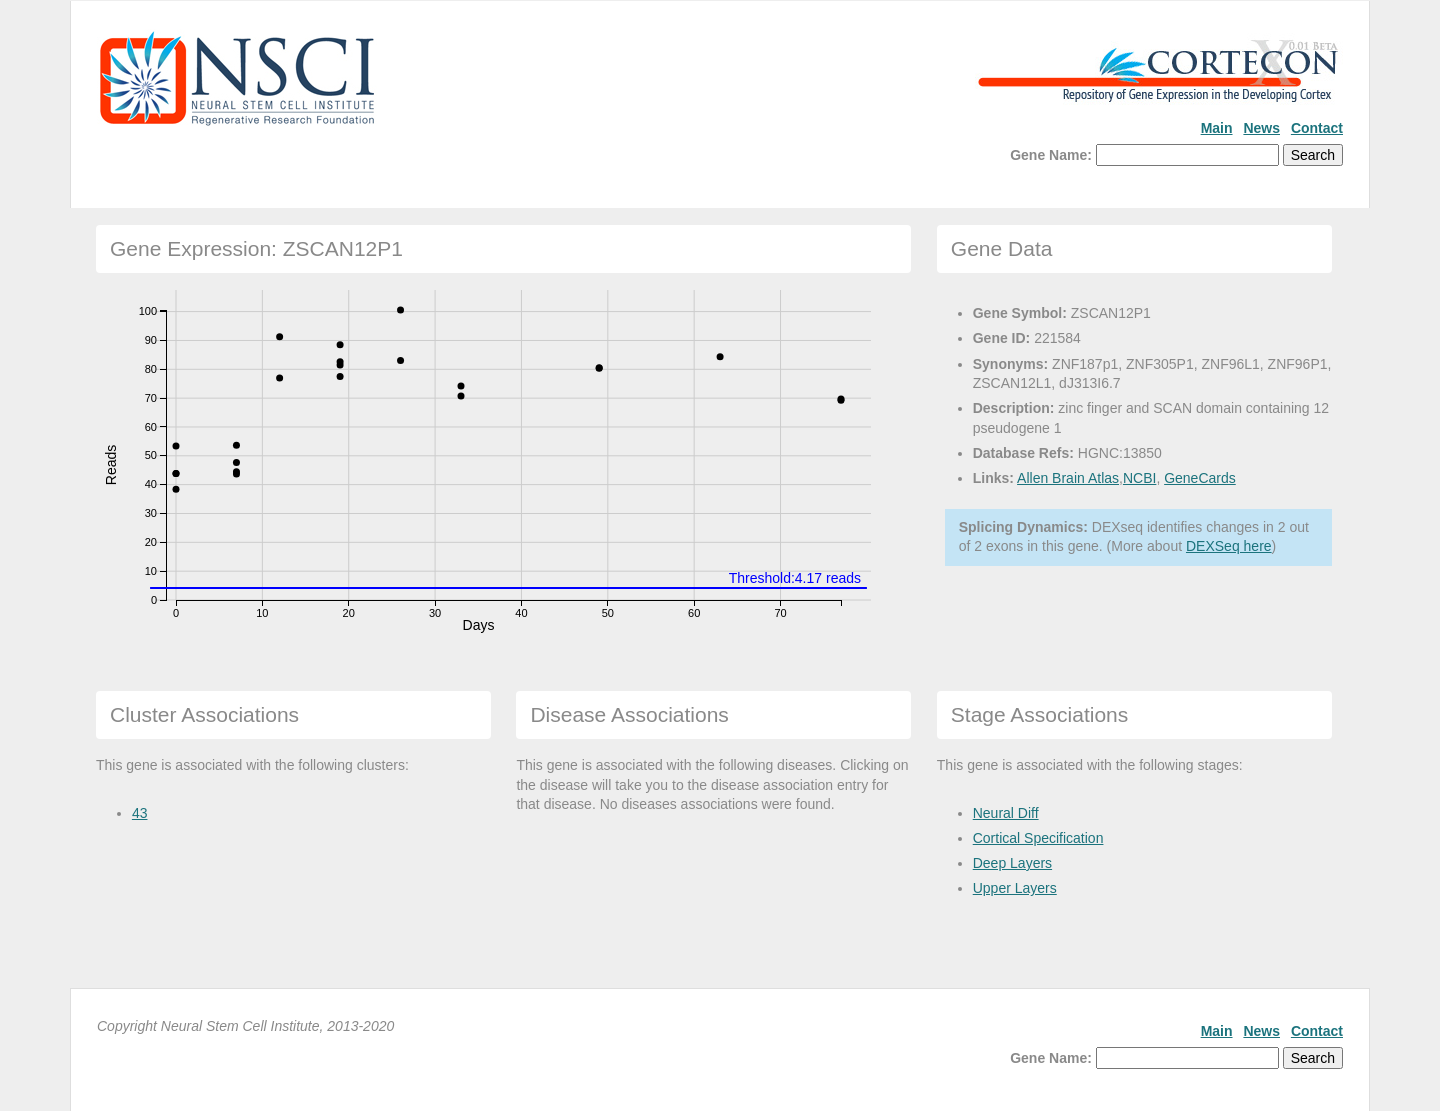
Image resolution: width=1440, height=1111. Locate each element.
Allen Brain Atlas (1068, 478)
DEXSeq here (1229, 546)
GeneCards (1200, 478)
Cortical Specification (1038, 838)
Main (1217, 128)
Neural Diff (1006, 813)
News (1261, 128)
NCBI (1139, 478)
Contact (1317, 128)
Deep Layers (1012, 863)
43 (140, 813)
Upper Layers (1015, 888)
